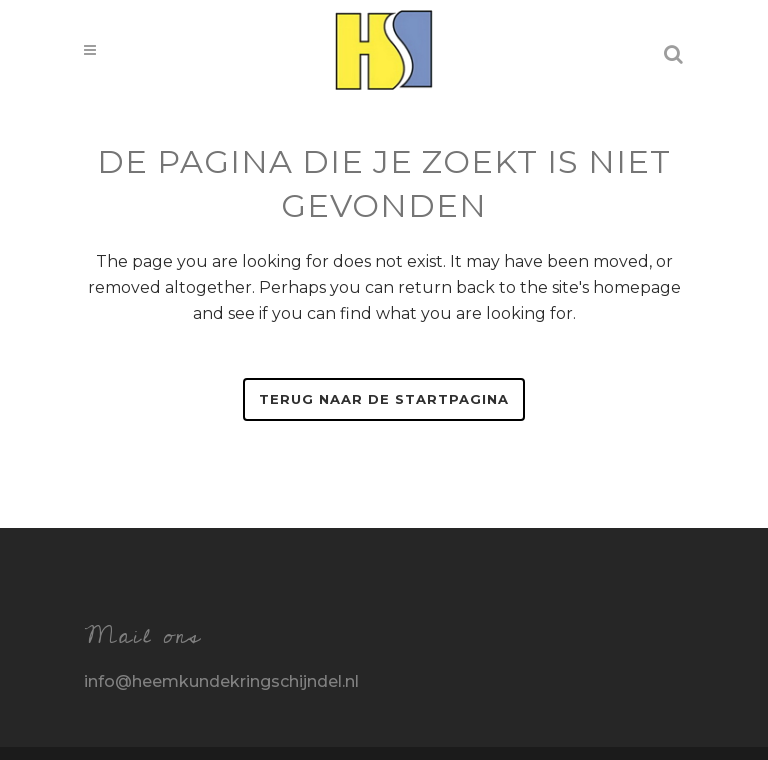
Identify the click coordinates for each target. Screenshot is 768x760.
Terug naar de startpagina (384, 399)
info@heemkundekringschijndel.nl (221, 681)
